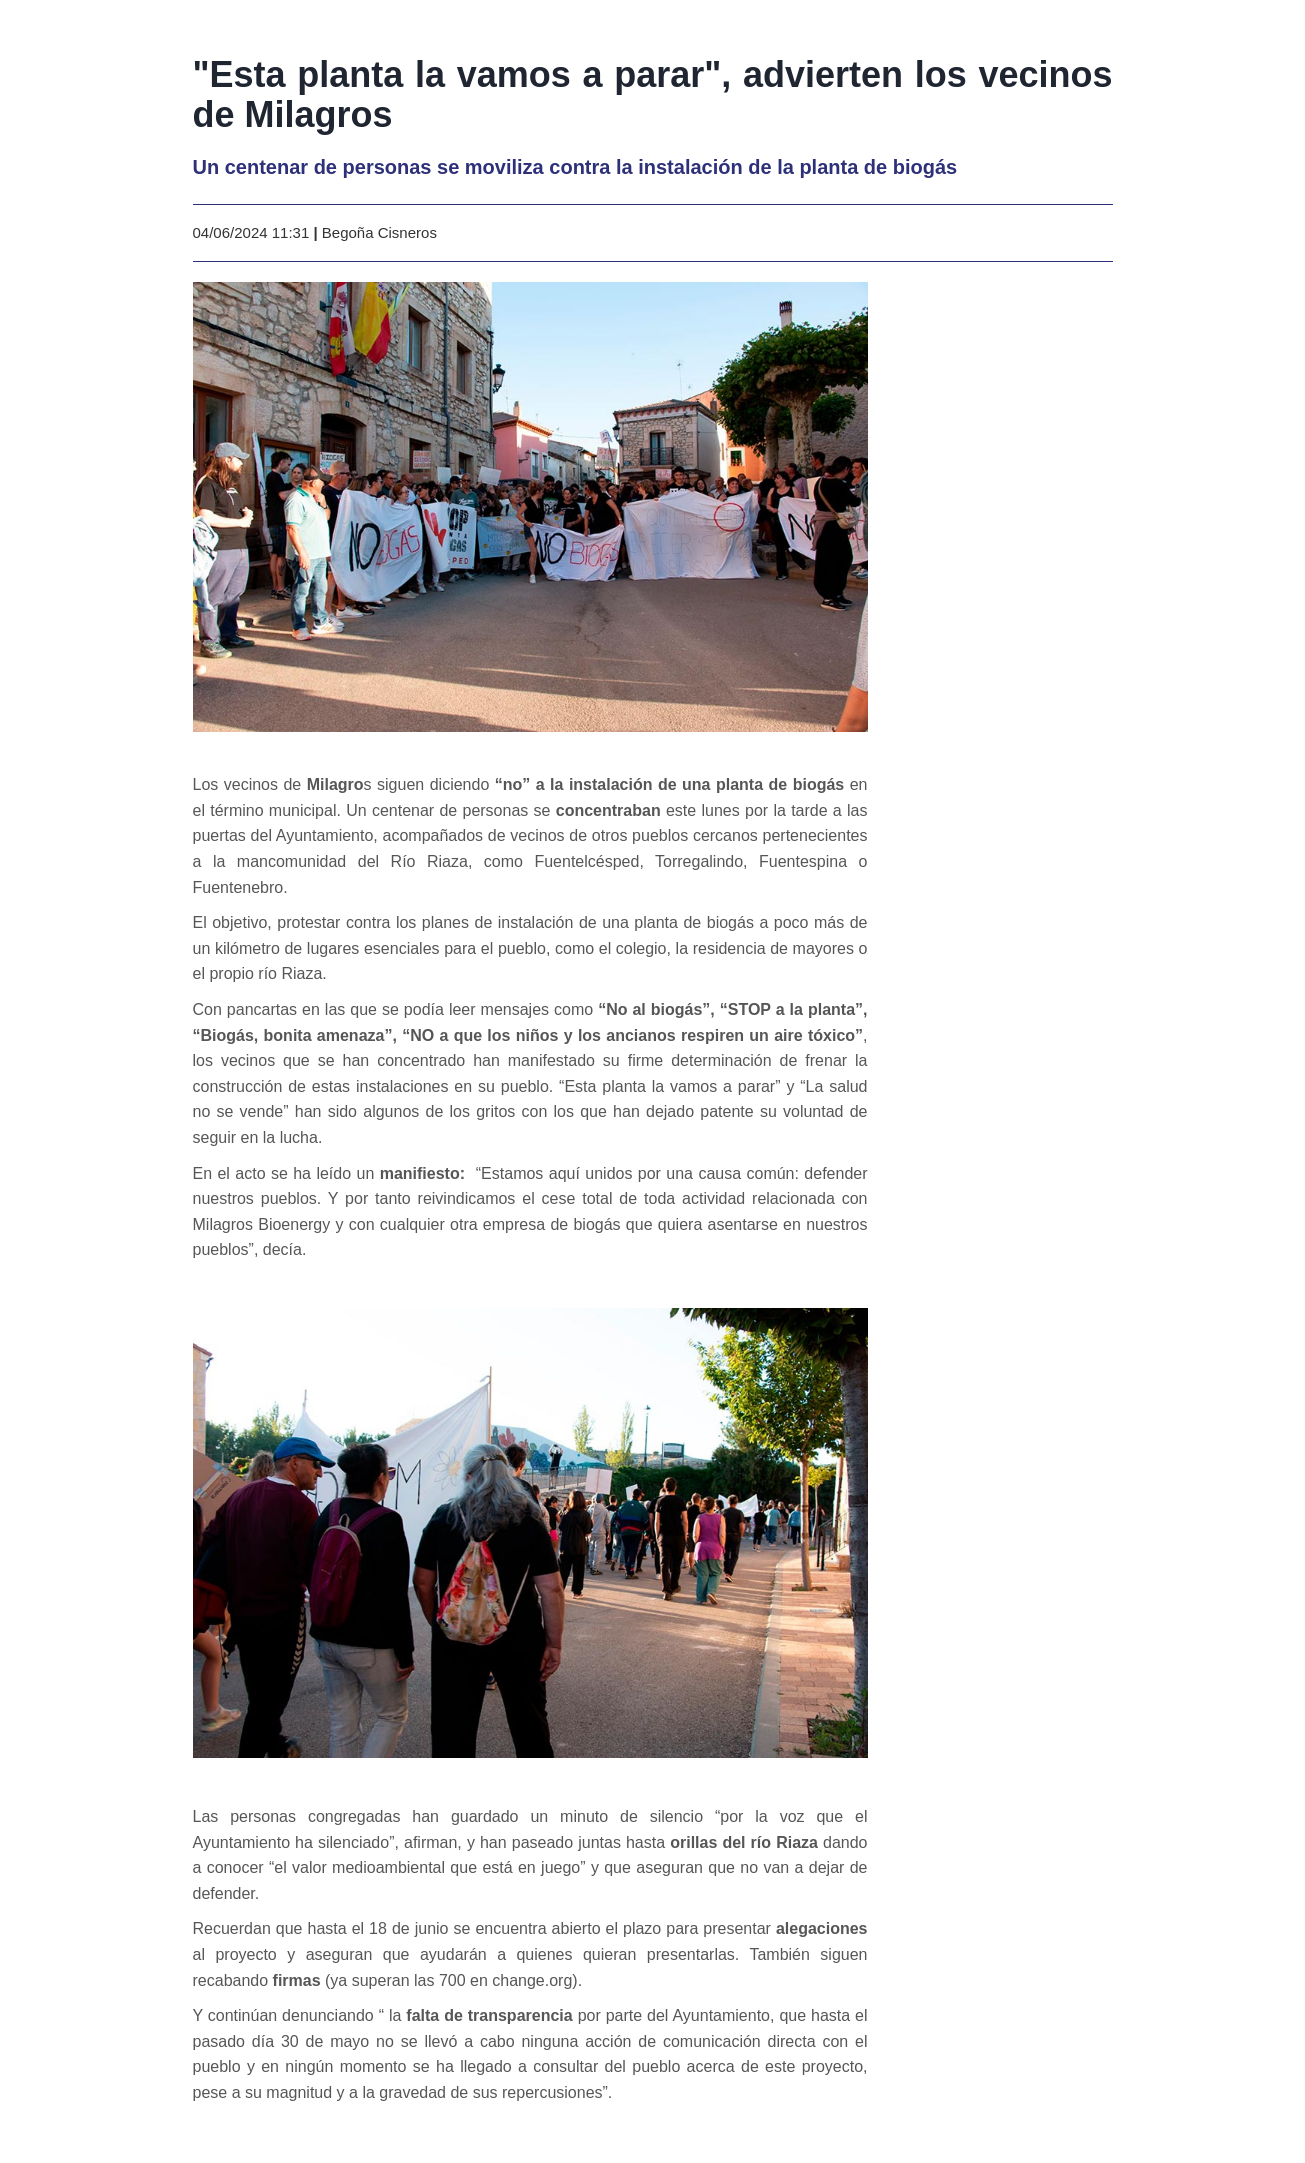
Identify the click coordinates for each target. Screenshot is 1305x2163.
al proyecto (235, 1954)
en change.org (521, 1980)
